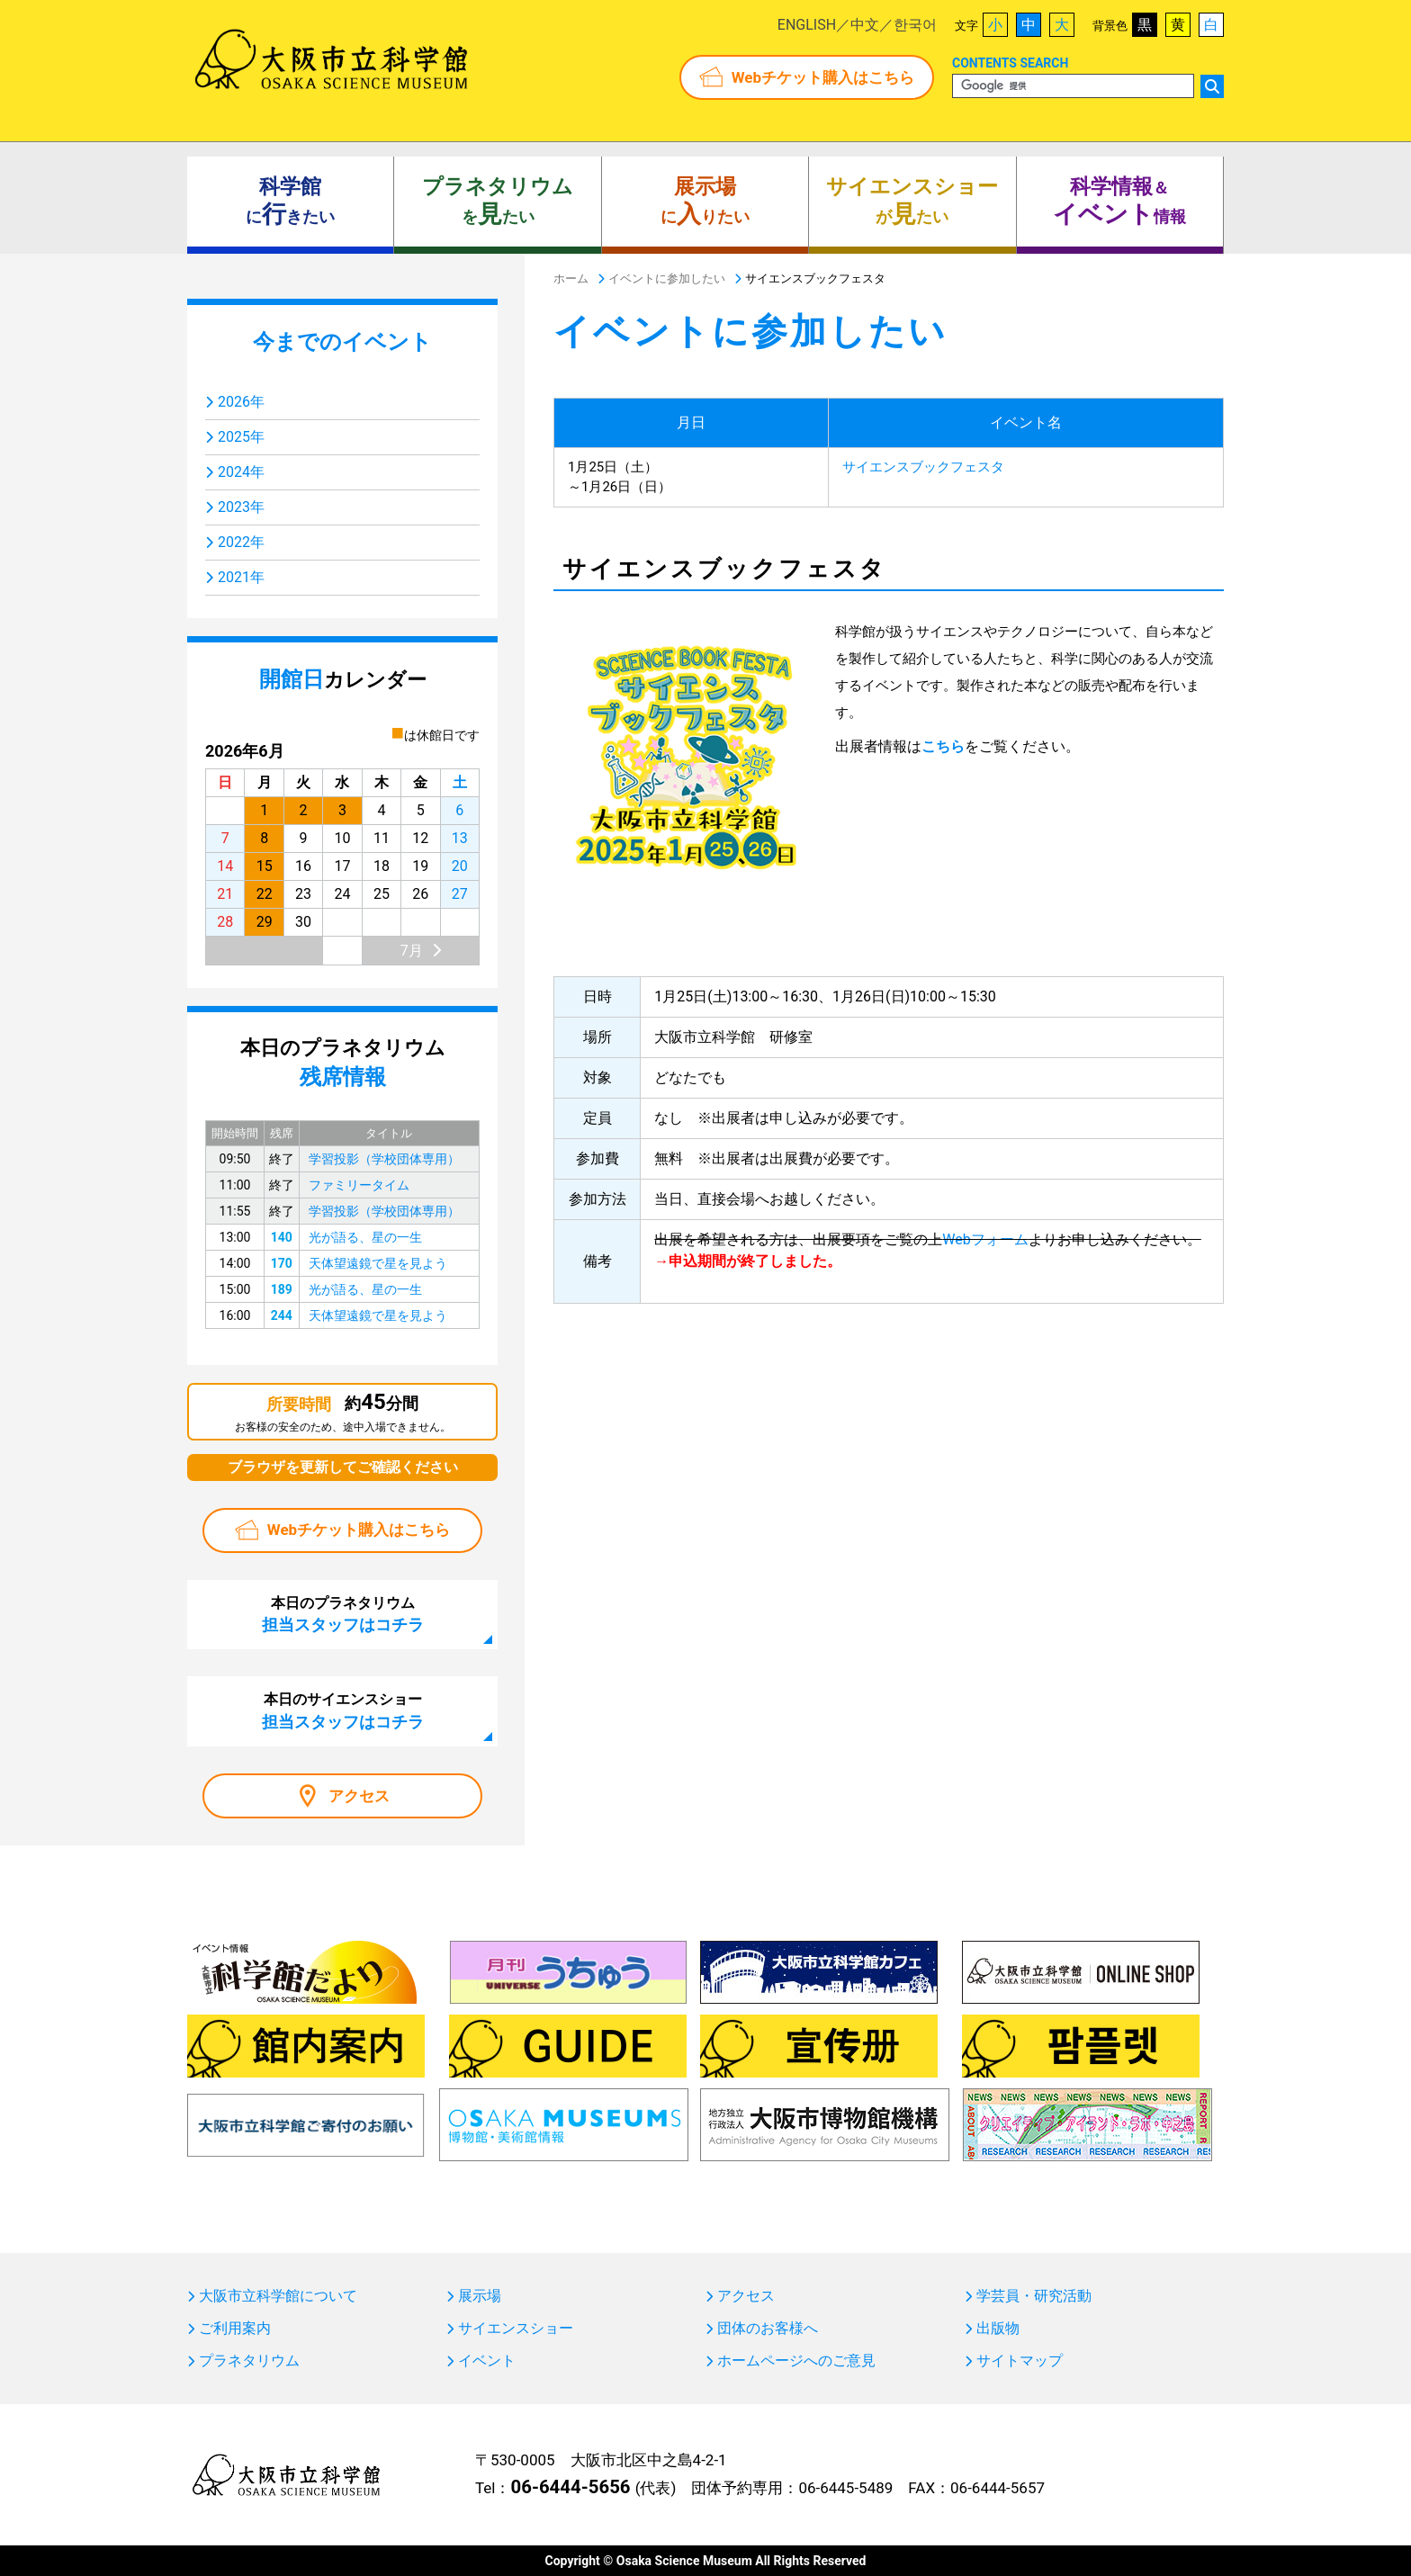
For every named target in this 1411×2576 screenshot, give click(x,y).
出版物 (998, 2328)
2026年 (241, 401)
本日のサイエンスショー (343, 1710)
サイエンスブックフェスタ (923, 467)
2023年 (241, 507)
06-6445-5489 (845, 2488)
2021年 (241, 577)
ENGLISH (806, 24)
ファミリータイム (359, 1185)
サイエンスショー (515, 2328)
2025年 (241, 436)
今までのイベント (342, 342)
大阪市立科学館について (278, 2296)
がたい (912, 202)
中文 (864, 24)
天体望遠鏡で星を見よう (378, 1263)
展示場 (479, 2296)
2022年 (241, 542)
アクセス (359, 1796)
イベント (487, 2361)
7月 (411, 950)
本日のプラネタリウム (343, 1614)
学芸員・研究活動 (1034, 2296)
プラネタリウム (249, 2361)
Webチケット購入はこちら (823, 77)
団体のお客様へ (767, 2328)
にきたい (290, 202)
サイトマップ (1019, 2361)
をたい (497, 202)
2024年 (241, 471)
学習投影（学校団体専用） (384, 1159)
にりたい (705, 202)
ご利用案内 (235, 2328)
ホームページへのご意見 (796, 2361)
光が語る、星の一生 (365, 1237)
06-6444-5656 (570, 2487)
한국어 (915, 24)
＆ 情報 (1119, 202)
